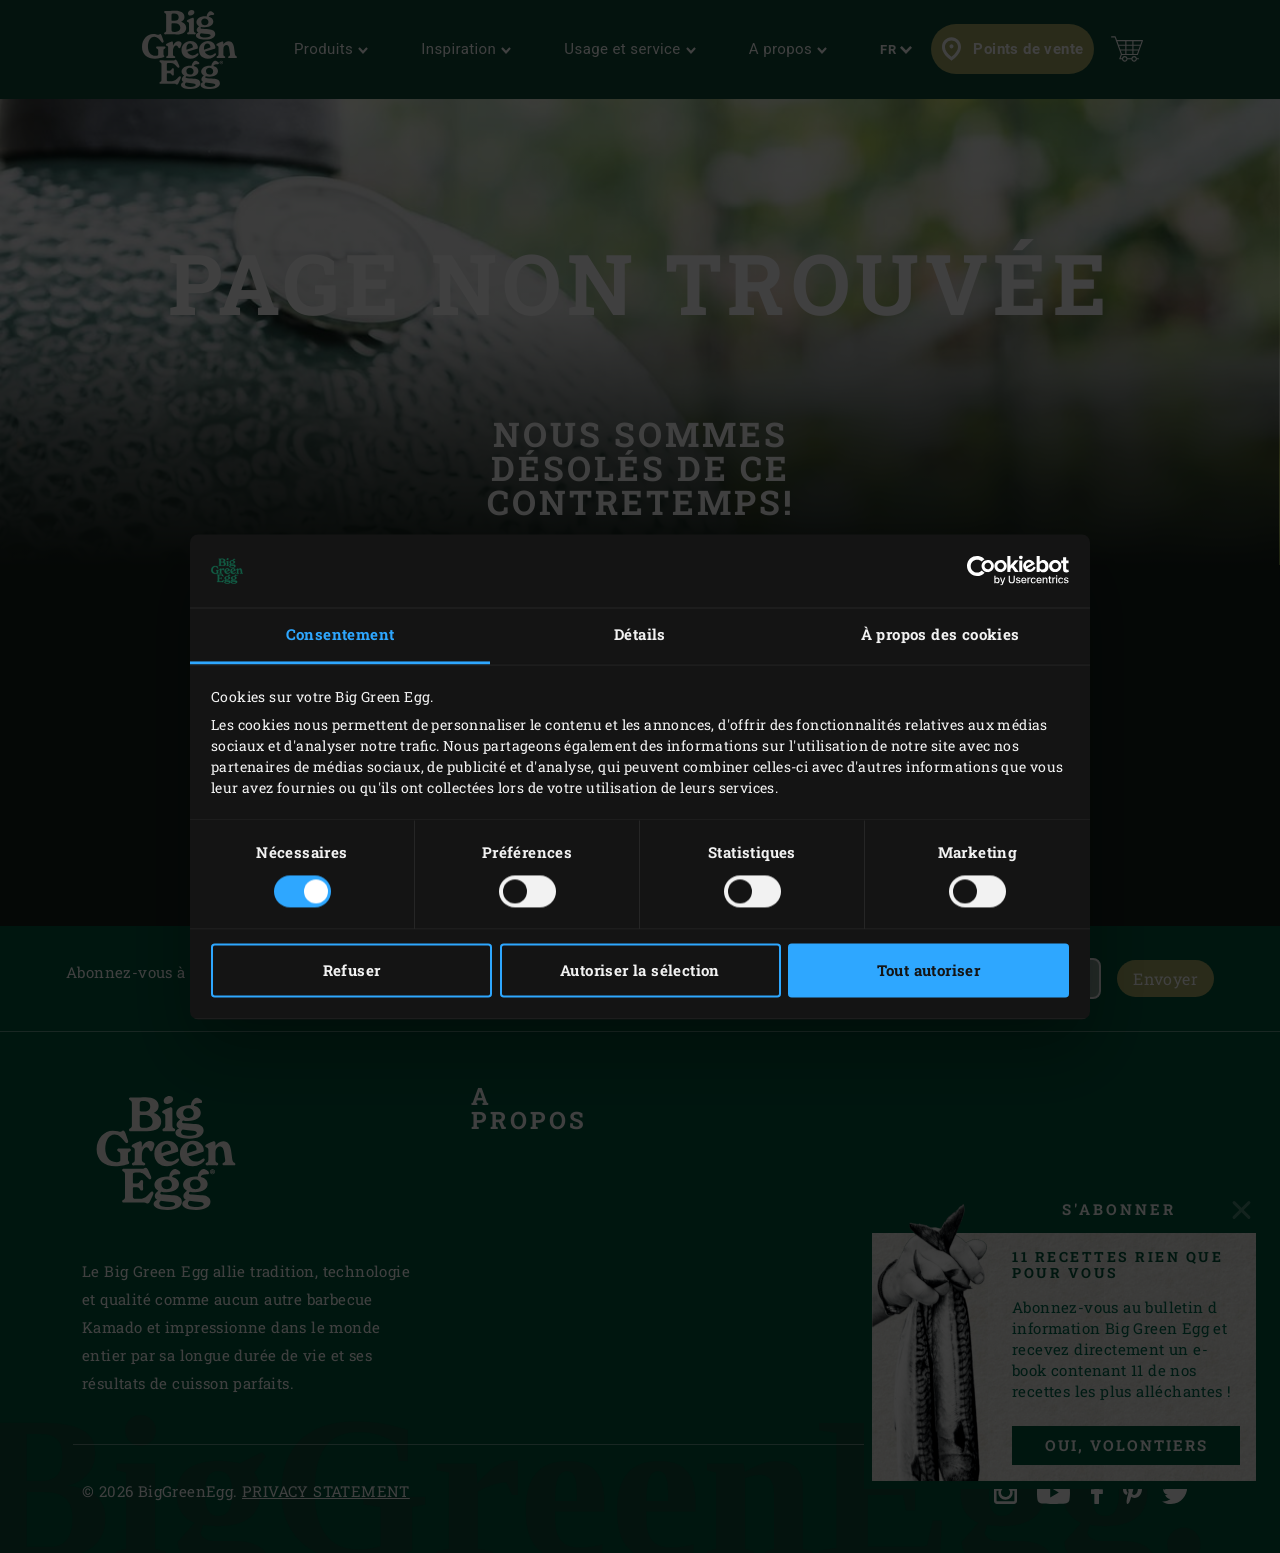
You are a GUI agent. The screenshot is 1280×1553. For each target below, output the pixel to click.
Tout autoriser (929, 970)
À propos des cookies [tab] (940, 635)
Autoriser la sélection (640, 970)
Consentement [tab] (340, 635)
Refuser (352, 970)
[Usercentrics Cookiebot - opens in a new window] (981, 571)
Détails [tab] (640, 635)
